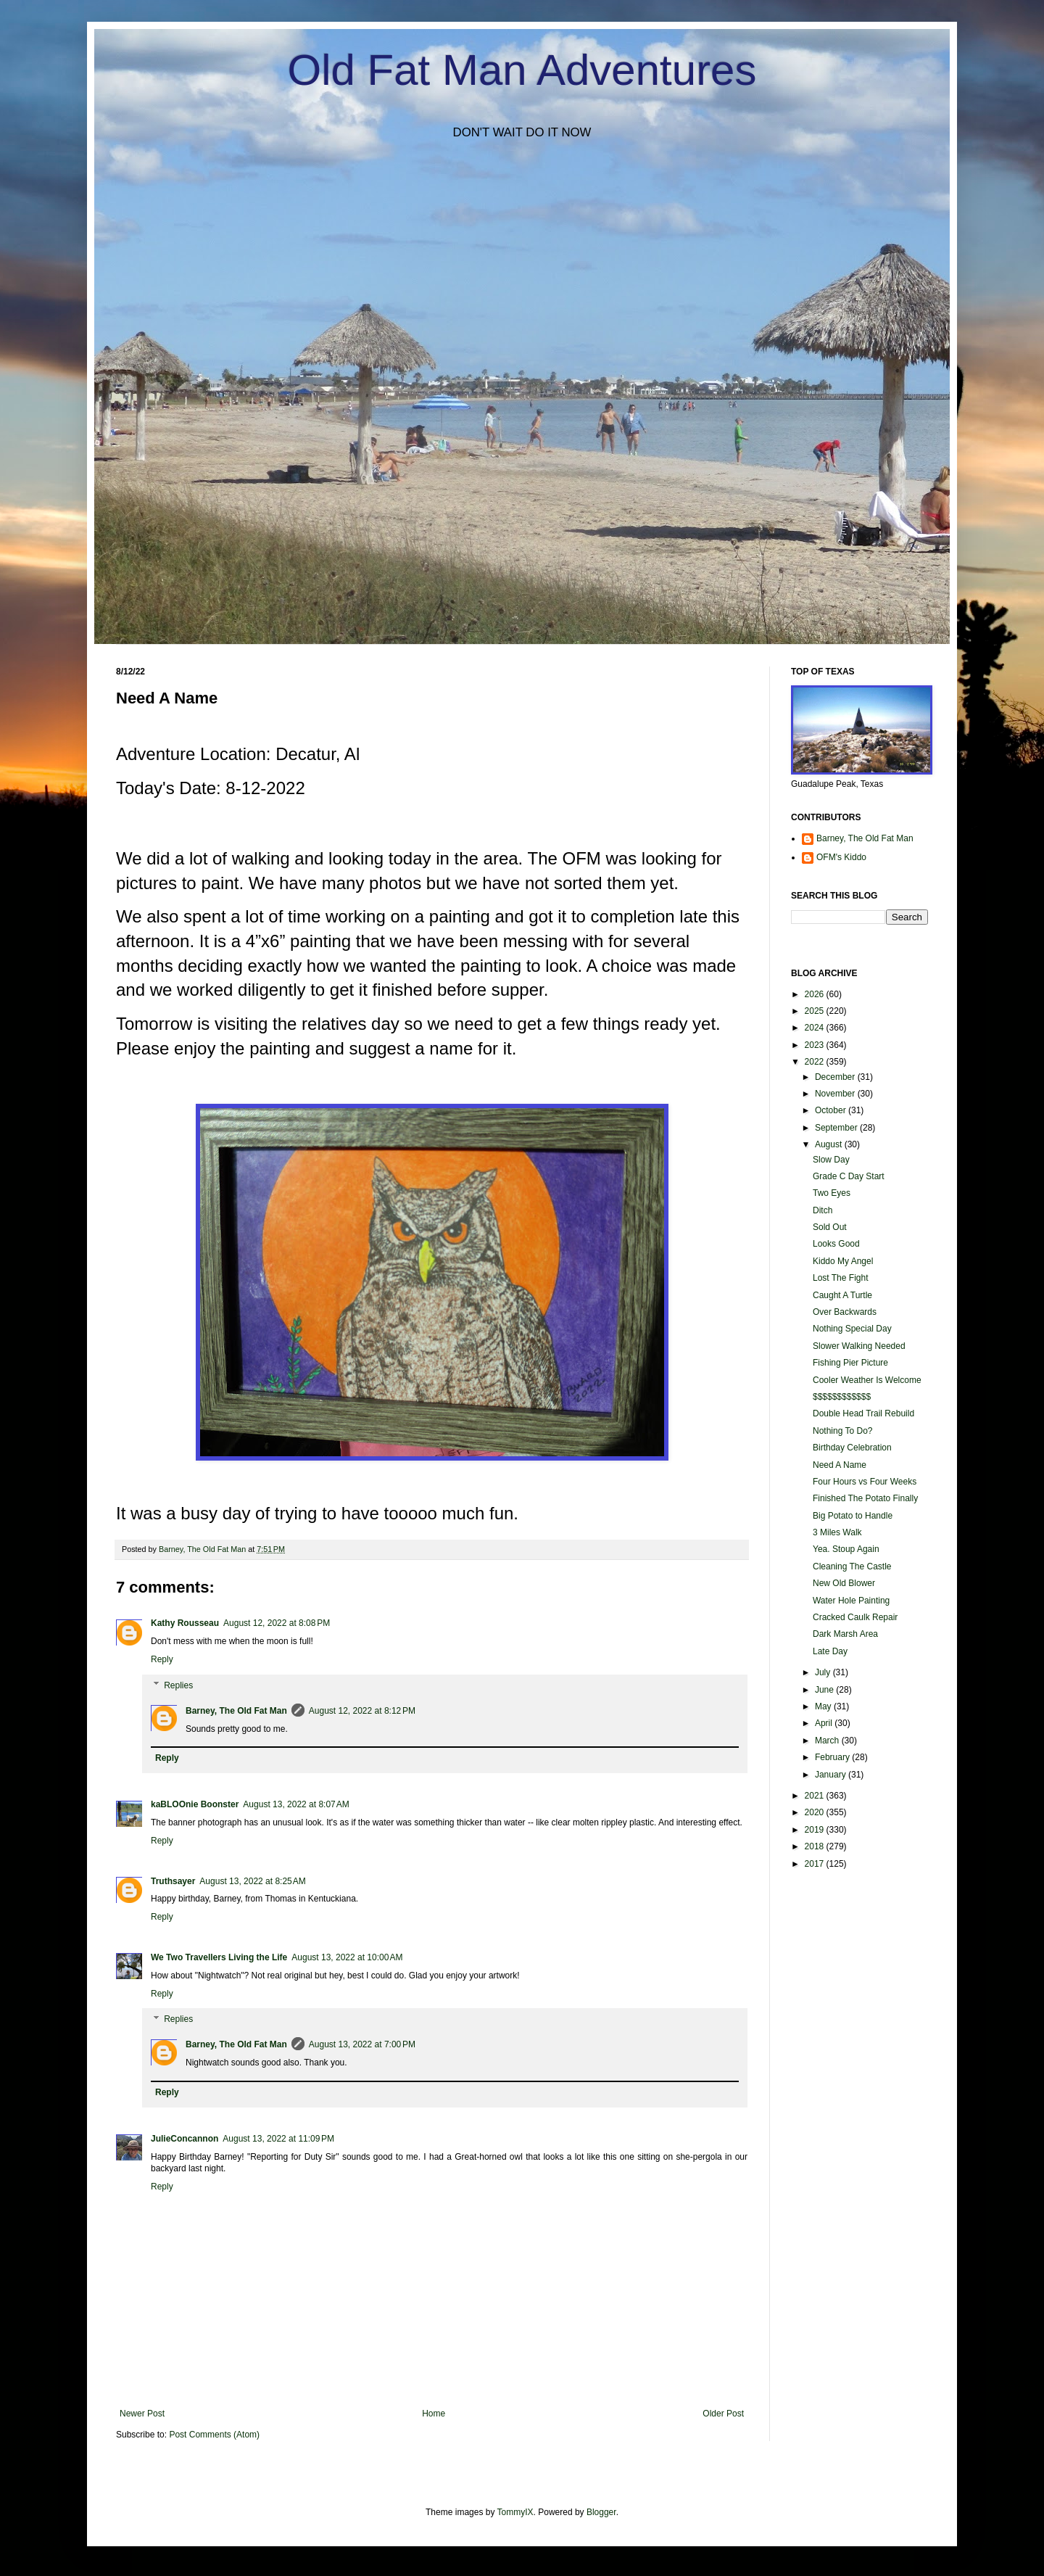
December (836, 1077)
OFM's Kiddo (841, 857)
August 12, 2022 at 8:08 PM (276, 1623)
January (831, 1775)
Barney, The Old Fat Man (236, 1711)
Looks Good (836, 1244)
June (825, 1690)
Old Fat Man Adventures (522, 70)
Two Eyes (831, 1193)
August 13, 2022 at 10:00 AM (346, 1957)
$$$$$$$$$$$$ (842, 1397)
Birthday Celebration (852, 1447)
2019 (815, 1830)
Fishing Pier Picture (850, 1363)
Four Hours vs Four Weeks (864, 1482)
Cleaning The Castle (852, 1566)
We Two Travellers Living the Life (219, 1957)
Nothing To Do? (843, 1431)
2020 (815, 1812)
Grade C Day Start (848, 1176)
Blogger (601, 2512)
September (837, 1128)
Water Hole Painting (851, 1600)
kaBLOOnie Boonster (195, 1804)
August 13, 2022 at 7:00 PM (362, 2044)
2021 (815, 1796)
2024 (815, 1028)
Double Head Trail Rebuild (863, 1413)
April (824, 1723)
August (830, 1144)
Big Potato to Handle (852, 1516)
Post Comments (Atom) (214, 2435)
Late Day (830, 1651)
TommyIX (515, 2512)
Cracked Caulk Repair (855, 1617)
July (824, 1672)
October (831, 1110)
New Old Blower (844, 1583)
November (836, 1094)
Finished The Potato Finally (865, 1498)
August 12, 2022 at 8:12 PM (362, 1711)
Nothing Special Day (852, 1329)
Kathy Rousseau (185, 1623)
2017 (815, 1864)
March (828, 1740)
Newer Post (142, 2413)
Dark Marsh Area (845, 1634)
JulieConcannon (184, 2139)
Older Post (723, 2413)
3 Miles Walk (837, 1532)
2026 (815, 994)
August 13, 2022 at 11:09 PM (278, 2139)
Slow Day (831, 1160)
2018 (815, 1846)
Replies (178, 1685)
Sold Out (830, 1227)
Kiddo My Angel (843, 1261)
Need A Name (839, 1465)
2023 (815, 1045)
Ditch (822, 1210)
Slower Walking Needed (859, 1346)
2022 (815, 1062)
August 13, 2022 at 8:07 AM (296, 1804)
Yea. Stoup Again (846, 1549)
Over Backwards (845, 1312)
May (824, 1706)
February (833, 1757)
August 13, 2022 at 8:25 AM (252, 1881)
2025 (815, 1011)
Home (433, 2413)
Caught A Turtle (842, 1295)
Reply (162, 1659)
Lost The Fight (841, 1278)
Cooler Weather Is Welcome (867, 1380)
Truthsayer (173, 1881)
